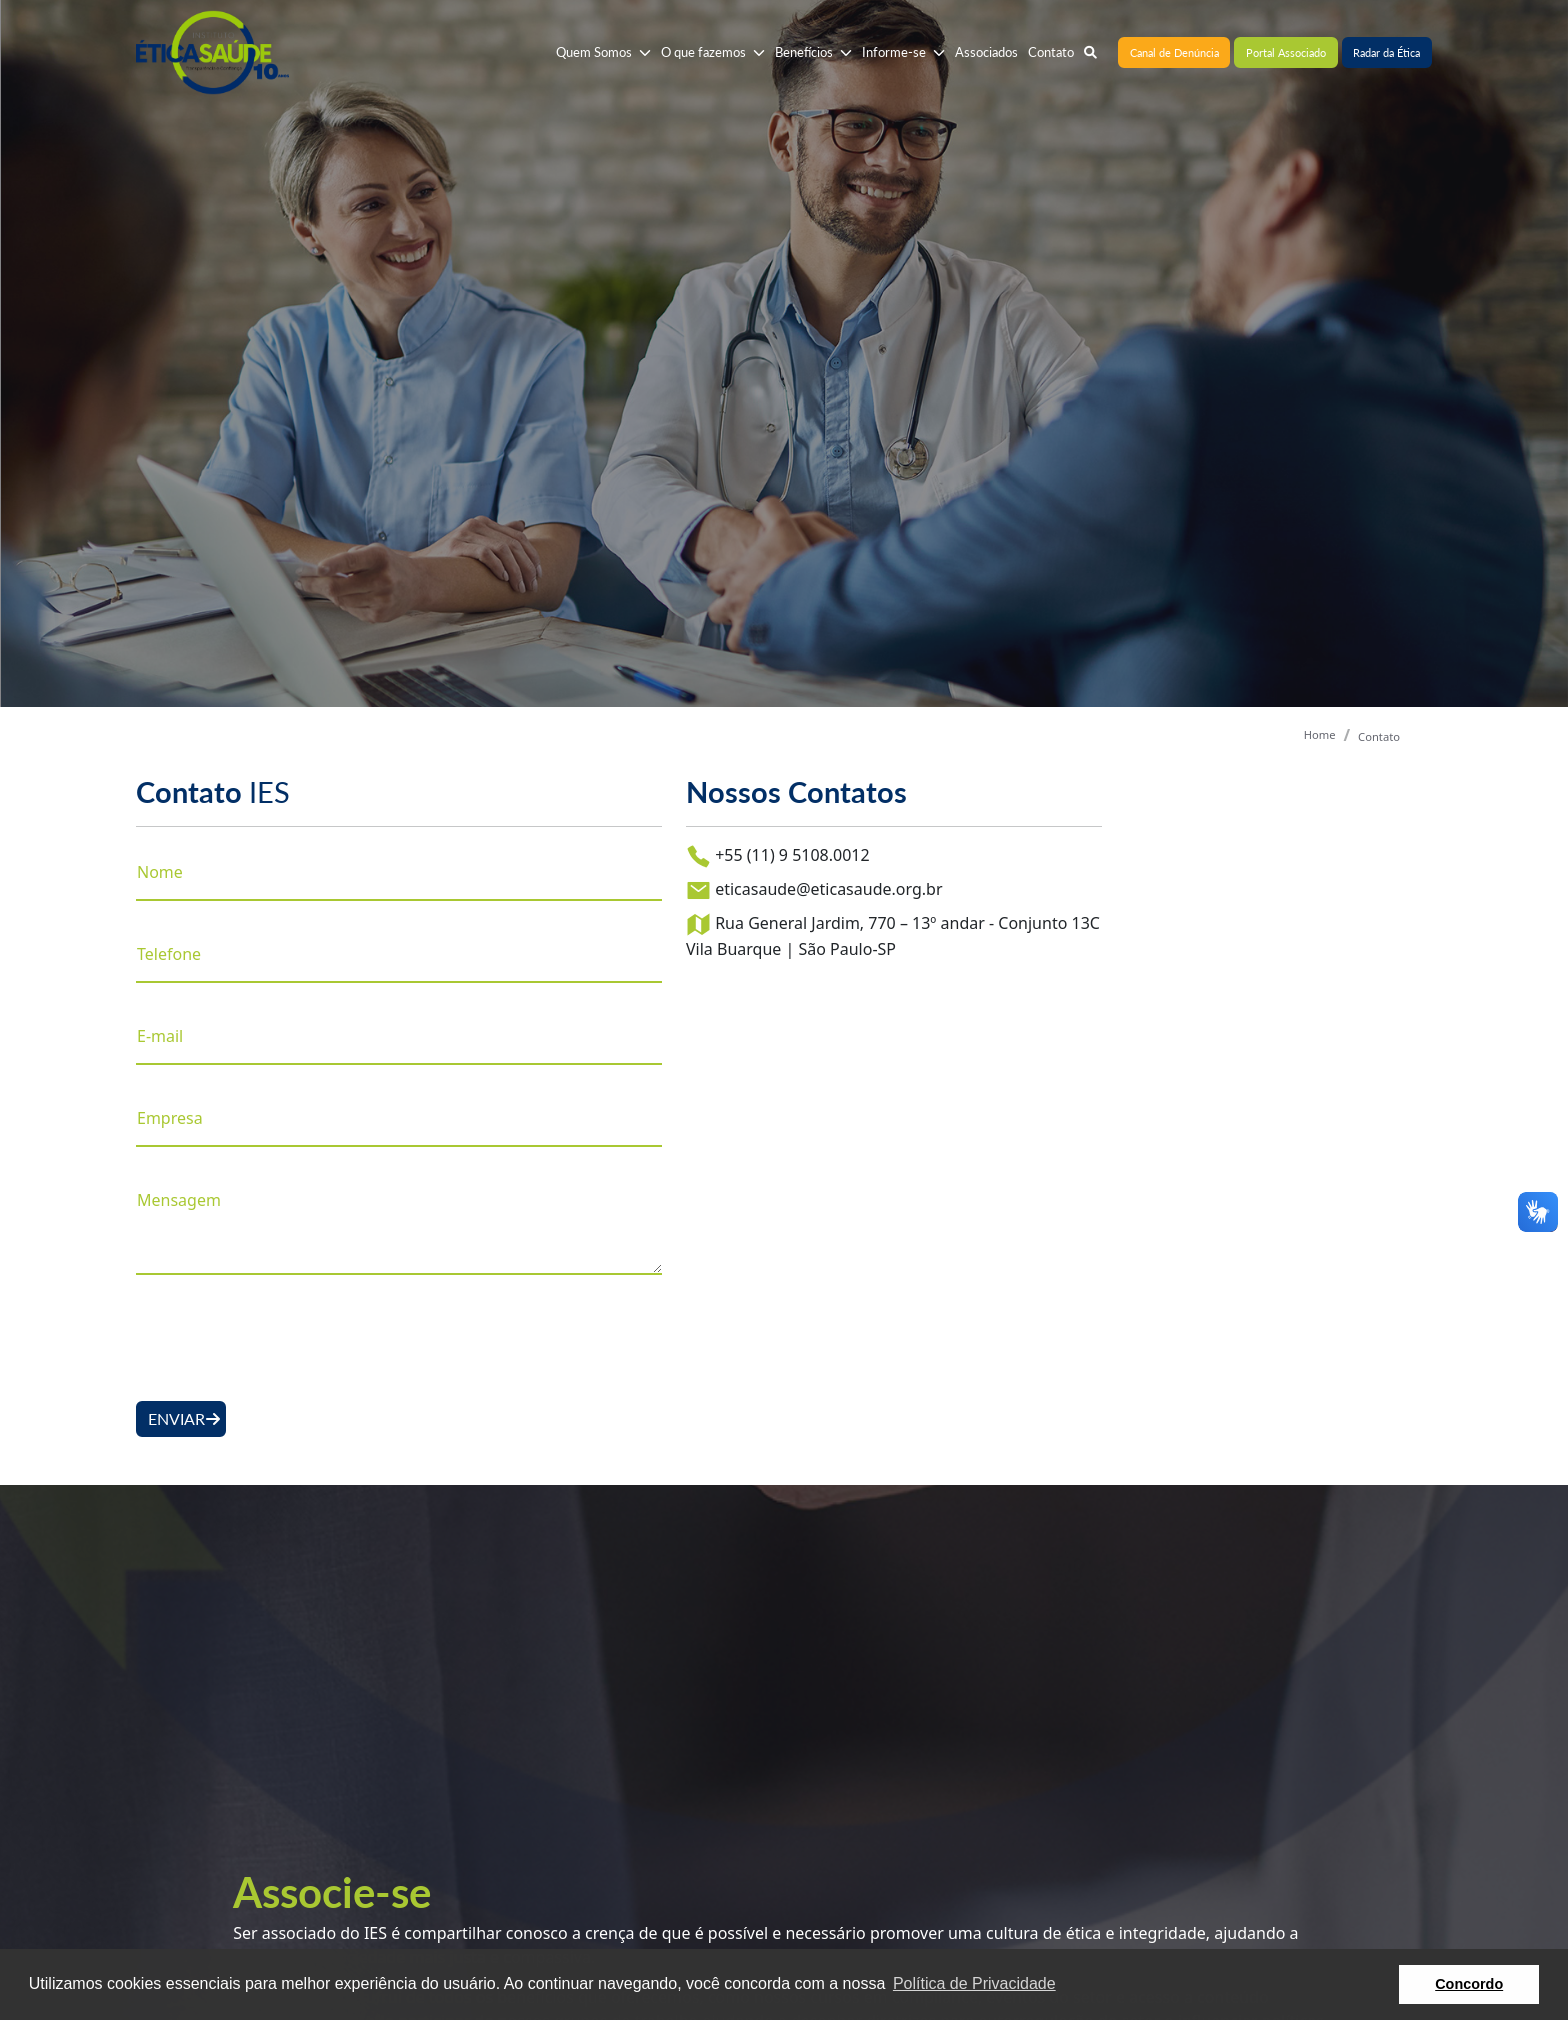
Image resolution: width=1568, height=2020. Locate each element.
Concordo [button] (1469, 1984)
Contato (1379, 736)
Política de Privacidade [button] (974, 1983)
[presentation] (288, 1338)
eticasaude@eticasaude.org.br (814, 890)
